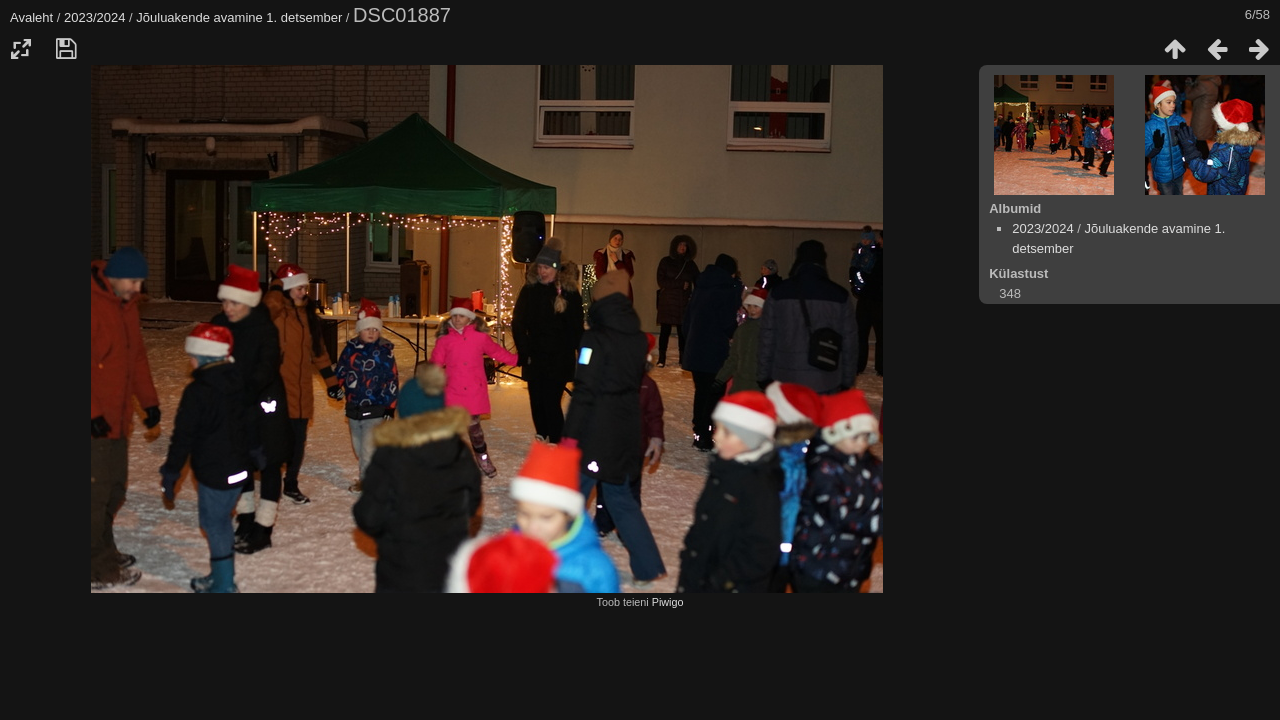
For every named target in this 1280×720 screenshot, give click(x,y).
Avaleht (31, 17)
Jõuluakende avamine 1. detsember (239, 17)
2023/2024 (94, 17)
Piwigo (668, 602)
